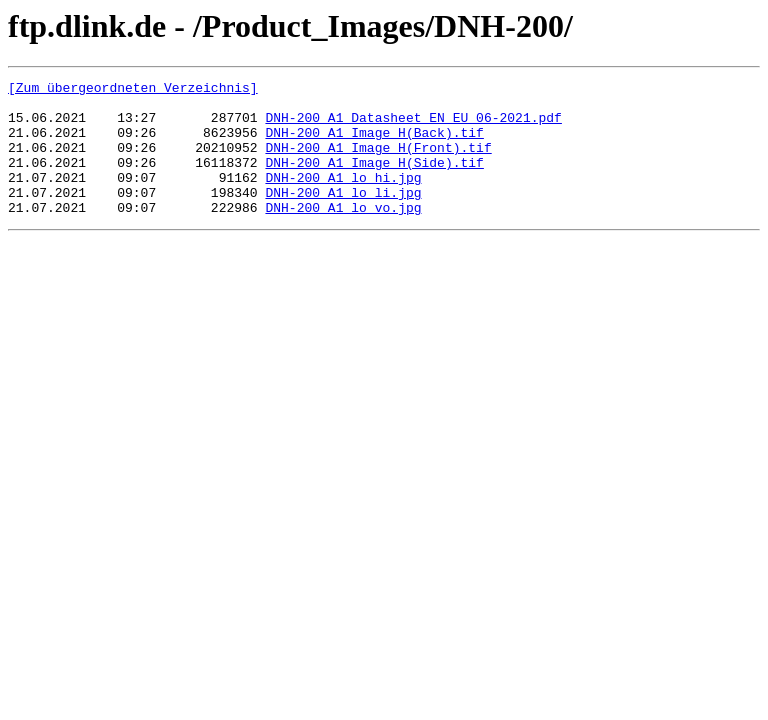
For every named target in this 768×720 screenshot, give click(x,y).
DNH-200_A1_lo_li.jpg (343, 216)
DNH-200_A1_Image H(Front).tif (378, 162)
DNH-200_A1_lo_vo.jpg (343, 234)
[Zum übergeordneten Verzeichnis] (133, 90)
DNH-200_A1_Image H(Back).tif (374, 144)
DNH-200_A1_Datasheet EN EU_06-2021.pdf (413, 126)
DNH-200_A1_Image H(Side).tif (374, 180)
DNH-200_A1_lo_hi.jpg (343, 198)
